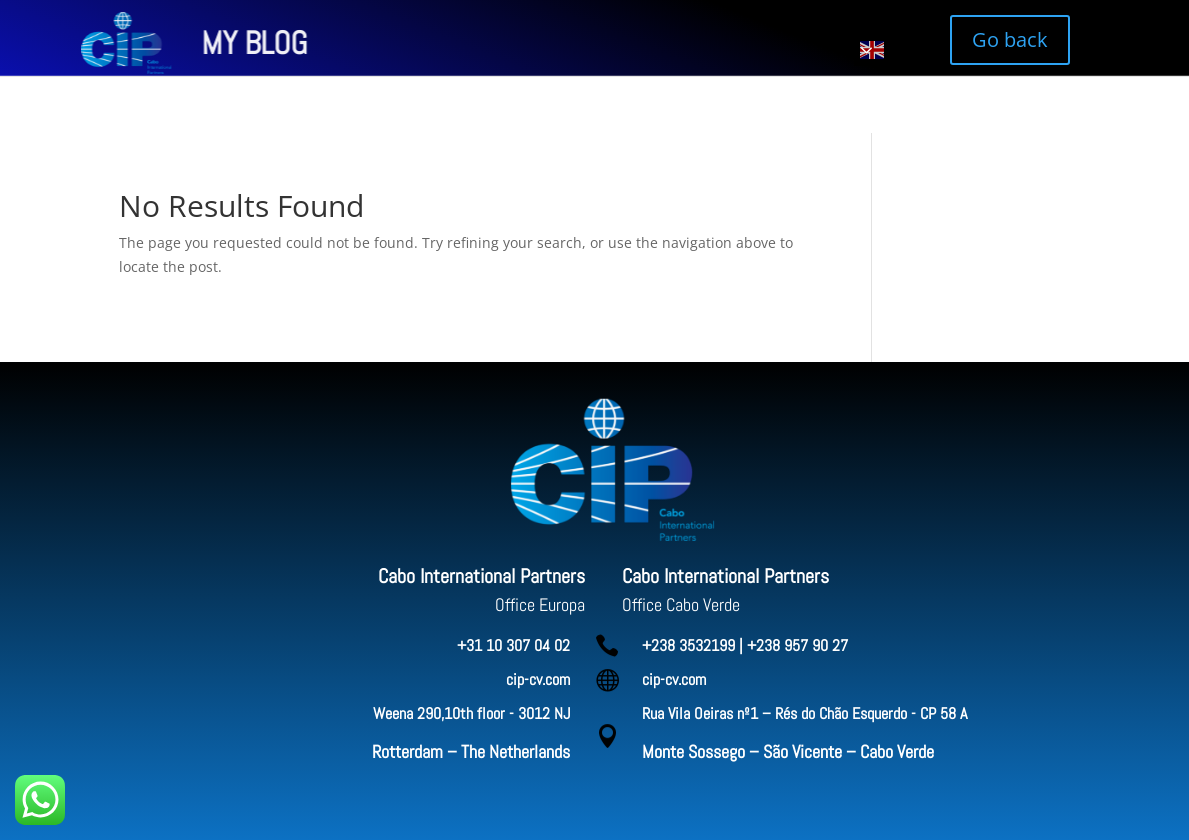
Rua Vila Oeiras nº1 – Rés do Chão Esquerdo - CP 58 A (804, 713)
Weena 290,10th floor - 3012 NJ (471, 713)
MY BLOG (137, 43)
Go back (1010, 39)
